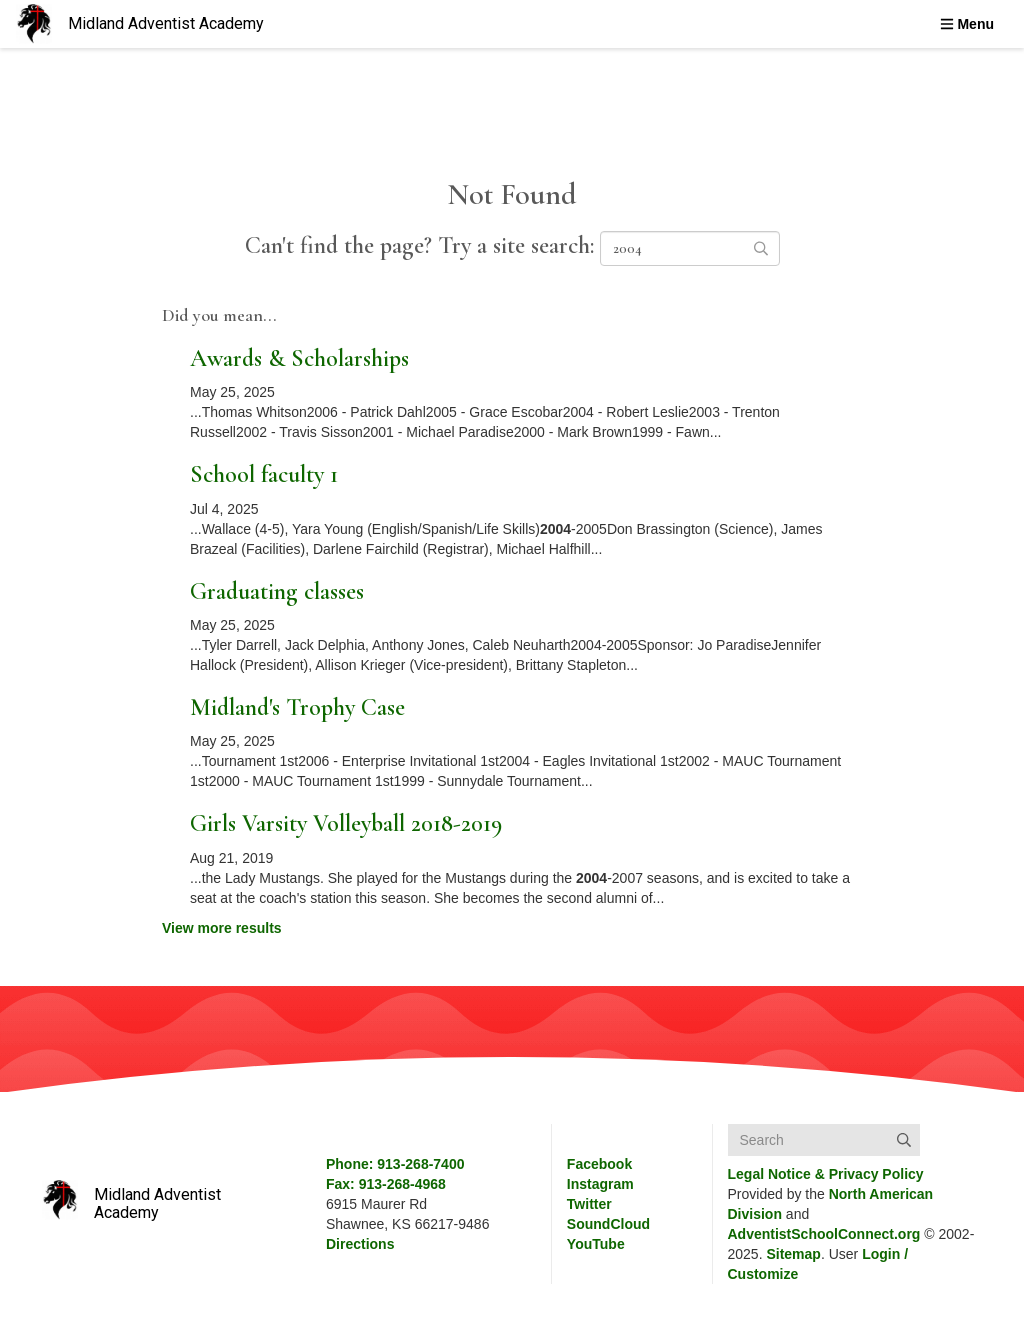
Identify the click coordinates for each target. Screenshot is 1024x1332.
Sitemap (793, 1254)
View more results (222, 928)
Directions (360, 1244)
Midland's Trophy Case (297, 707)
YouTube (596, 1244)
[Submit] (904, 1140)
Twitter (589, 1204)
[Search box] (824, 1140)
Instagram (600, 1184)
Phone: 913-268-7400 (395, 1164)
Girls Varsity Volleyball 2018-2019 (346, 823)
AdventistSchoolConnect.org (824, 1234)
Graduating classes (277, 591)
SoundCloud (608, 1224)
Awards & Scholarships (299, 358)
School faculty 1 (264, 474)
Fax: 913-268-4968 (386, 1184)
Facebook (599, 1164)
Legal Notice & (826, 1174)
